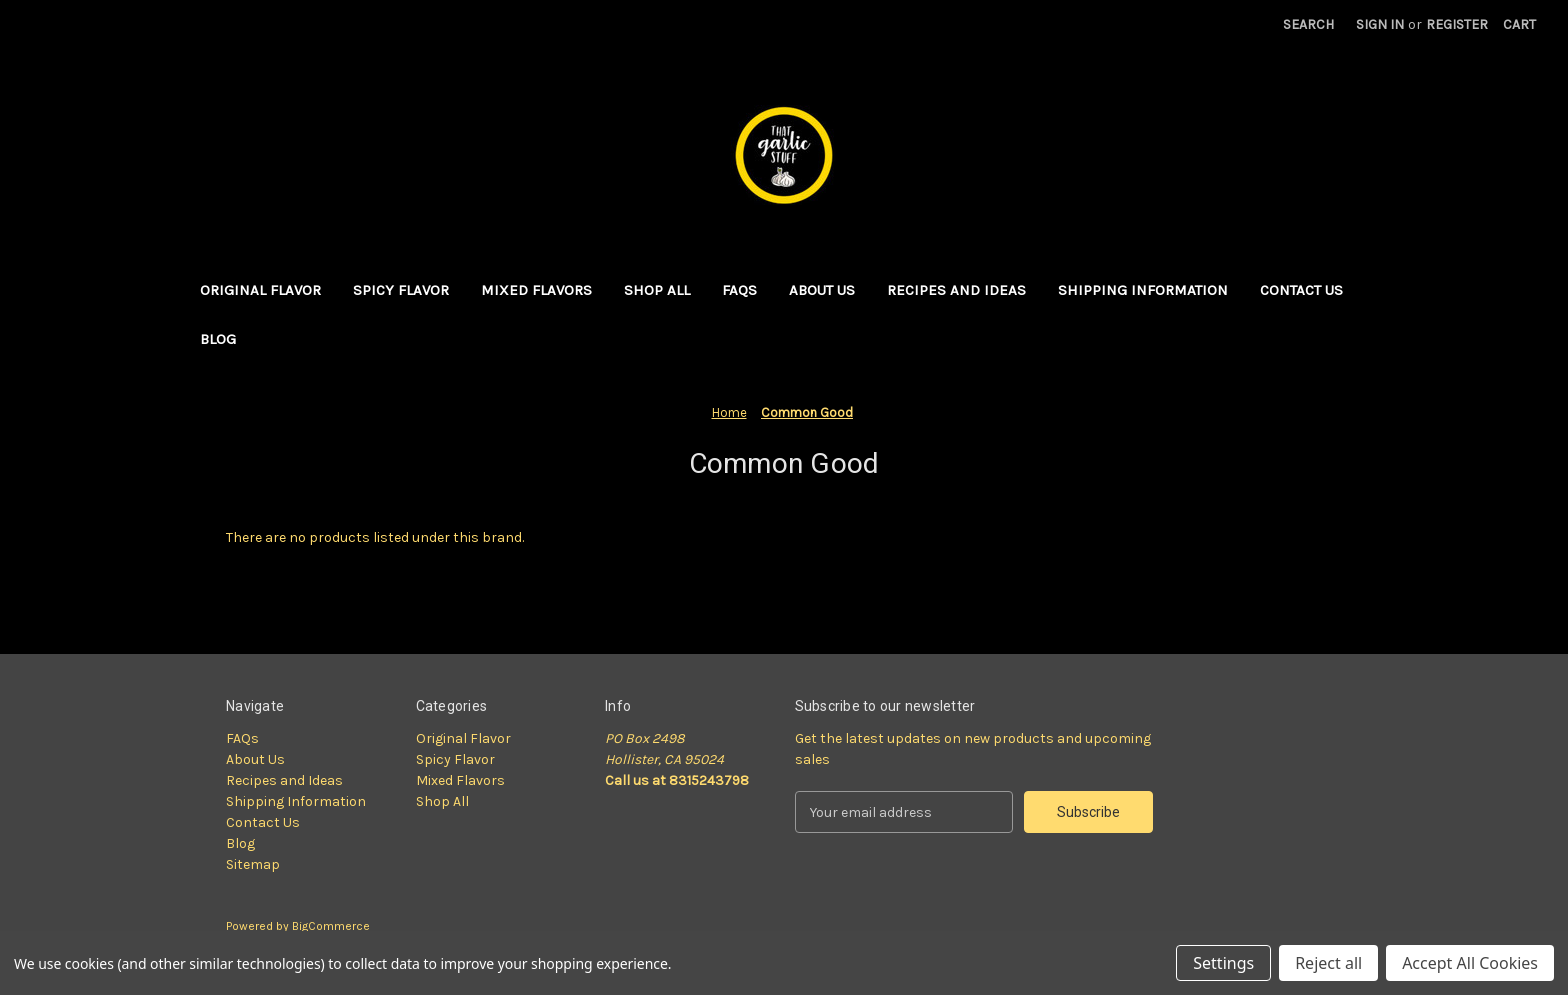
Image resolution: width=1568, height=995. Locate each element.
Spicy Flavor (401, 290)
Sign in (1380, 24)
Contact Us (1301, 290)
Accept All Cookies (1470, 963)
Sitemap (253, 864)
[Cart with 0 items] (1519, 24)
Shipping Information (1143, 290)
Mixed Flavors (536, 290)
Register (1457, 24)
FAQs (739, 290)
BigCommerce (331, 926)
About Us (822, 290)
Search (1308, 24)
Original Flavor (260, 290)
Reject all (1328, 963)
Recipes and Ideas (956, 290)
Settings (1223, 963)
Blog (218, 339)
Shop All (657, 290)
